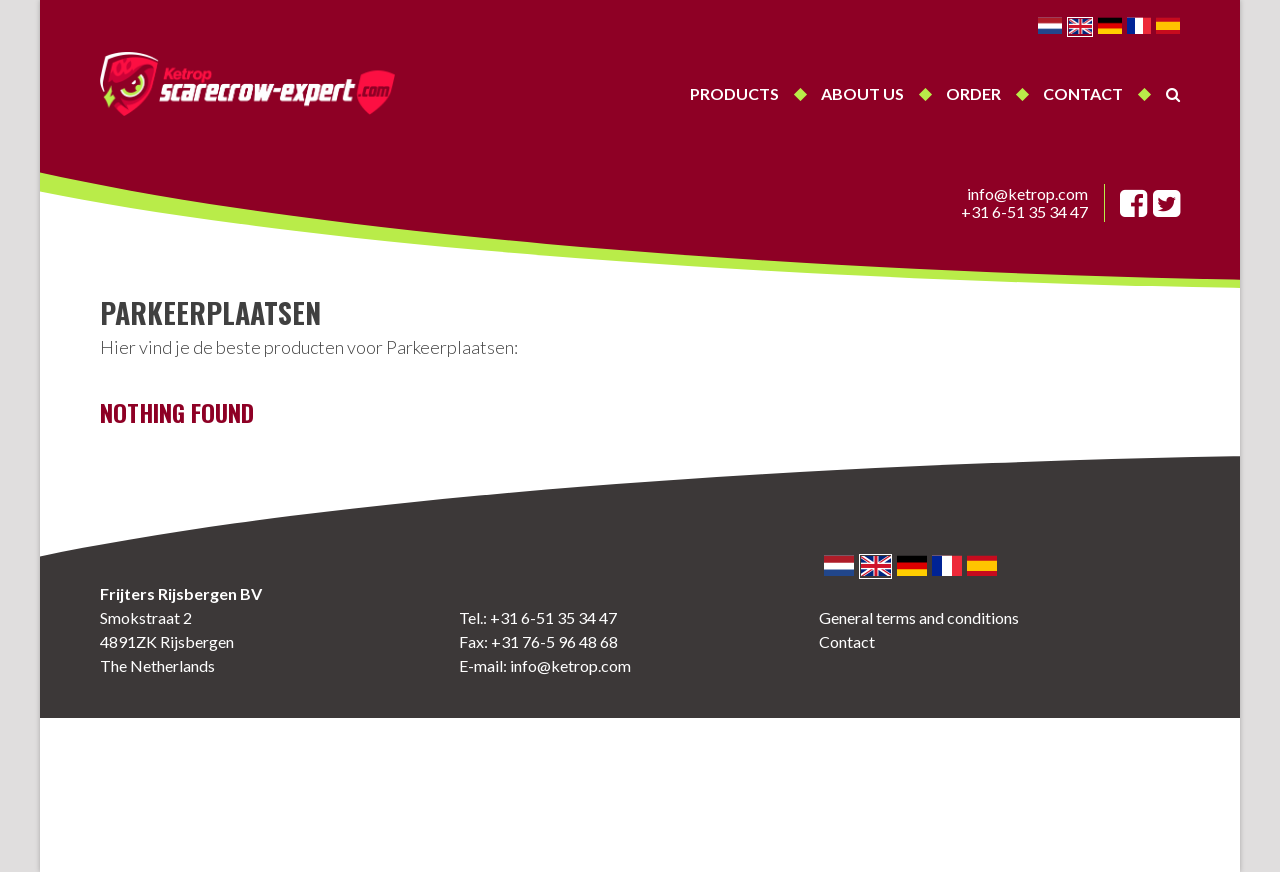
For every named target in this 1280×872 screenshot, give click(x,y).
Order (973, 93)
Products (734, 93)
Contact (1083, 93)
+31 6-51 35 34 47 (1024, 212)
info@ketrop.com (1027, 194)
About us (862, 93)
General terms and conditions (919, 617)
